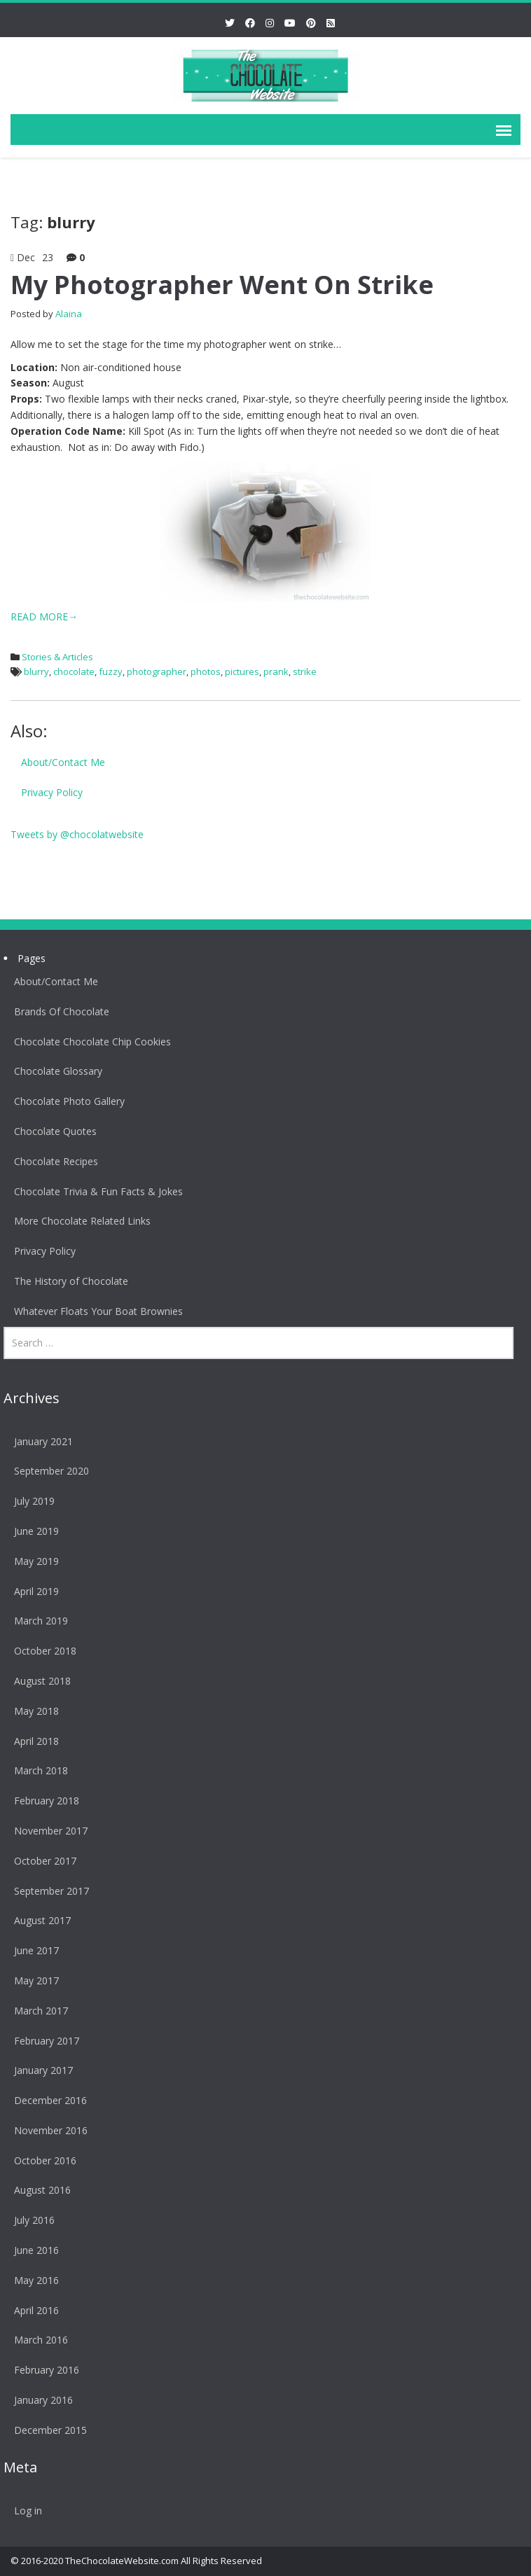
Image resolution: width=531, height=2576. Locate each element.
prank (276, 671)
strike (305, 671)
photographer (156, 671)
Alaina (68, 313)
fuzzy (111, 671)
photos (206, 671)
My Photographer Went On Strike (222, 284)
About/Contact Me (63, 762)
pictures (242, 671)
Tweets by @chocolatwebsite (77, 834)
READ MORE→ (44, 616)
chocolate (74, 671)
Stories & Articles (57, 656)
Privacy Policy (52, 792)
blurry (36, 671)
